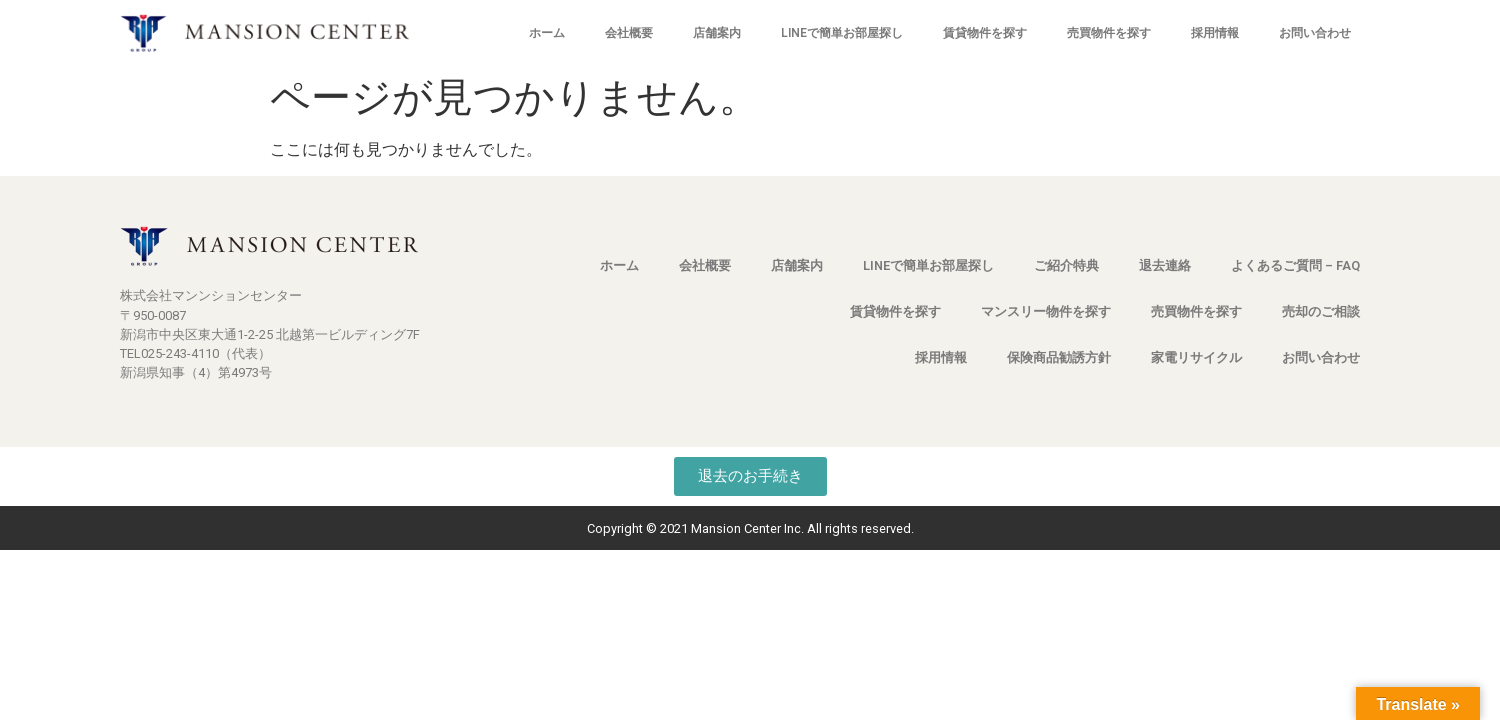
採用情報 (1215, 33)
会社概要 (629, 33)
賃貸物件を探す (985, 33)
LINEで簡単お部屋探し (842, 33)
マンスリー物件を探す (1046, 311)
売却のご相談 (1321, 311)
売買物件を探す (1109, 33)
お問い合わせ (1315, 33)
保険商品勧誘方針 (1059, 357)
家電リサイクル (1196, 357)
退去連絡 (1165, 265)
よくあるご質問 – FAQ (1295, 265)
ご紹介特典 (1066, 265)
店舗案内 (717, 33)
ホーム (547, 33)
